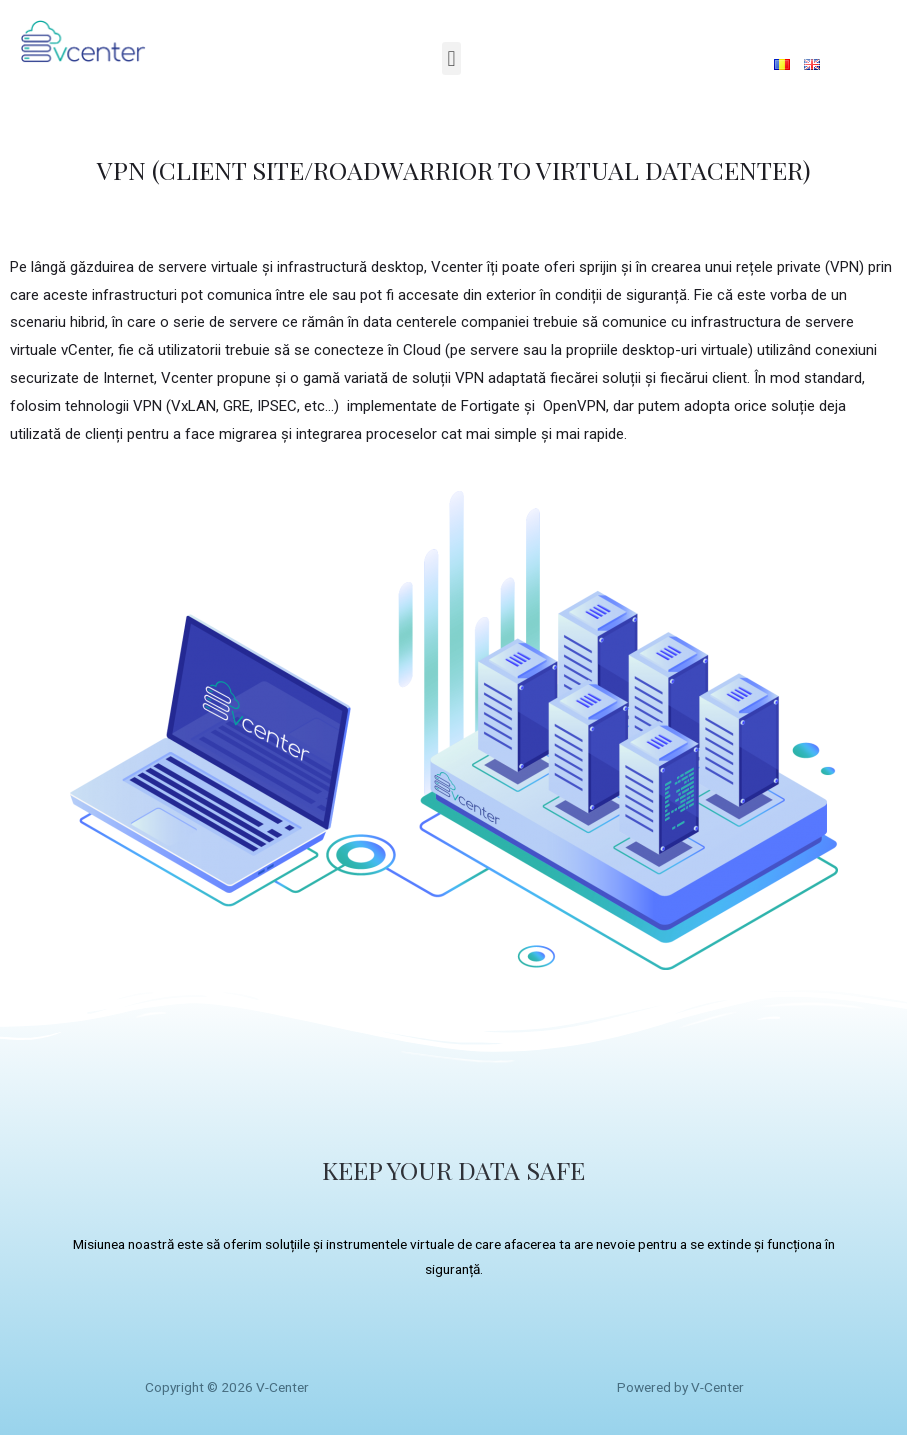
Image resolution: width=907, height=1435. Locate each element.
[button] (451, 58)
